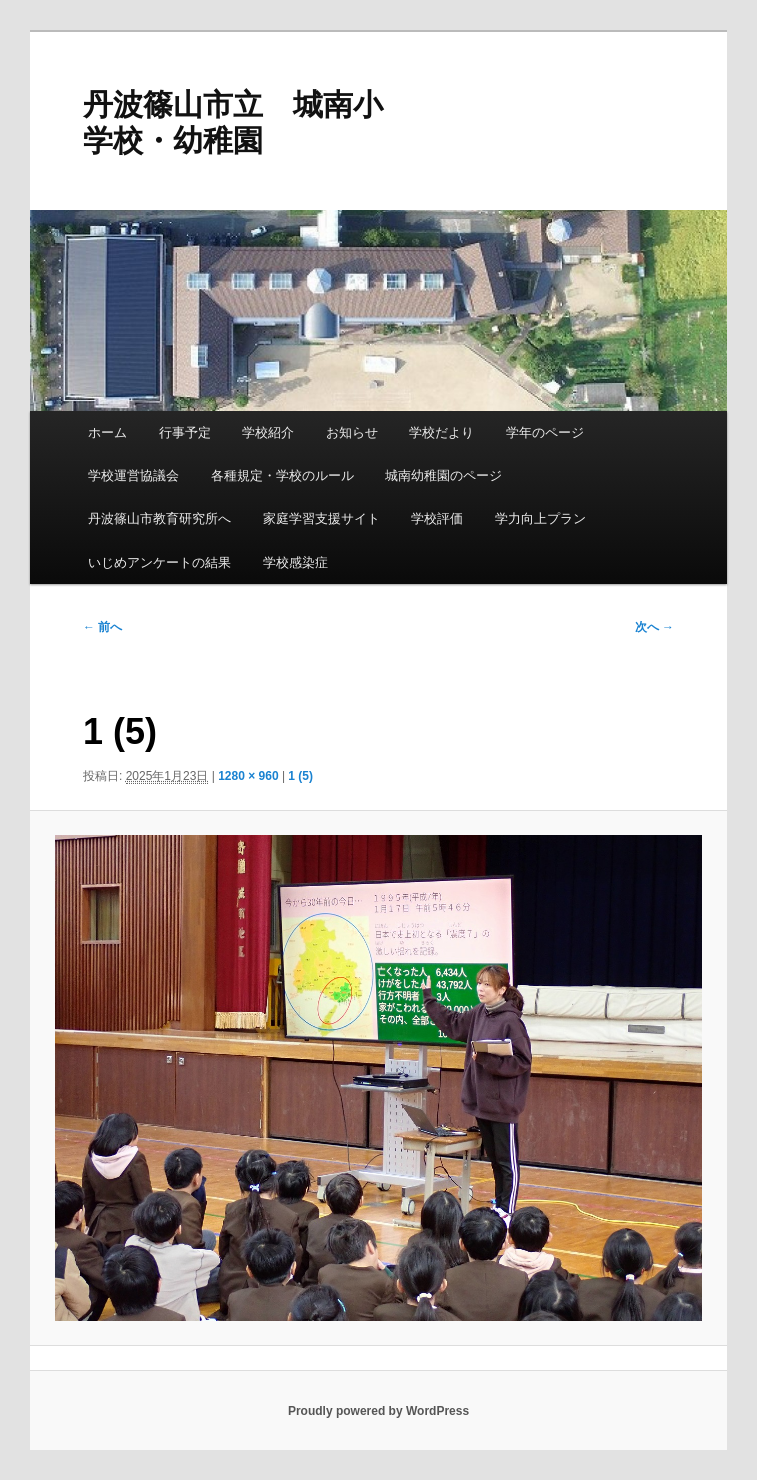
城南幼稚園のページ (443, 475)
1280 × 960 (248, 776)
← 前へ (102, 627)
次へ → (654, 627)
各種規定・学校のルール (282, 475)
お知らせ (352, 432)
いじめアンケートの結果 (159, 562)
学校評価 (437, 518)
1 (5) (300, 776)
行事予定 (185, 432)
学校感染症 (295, 562)
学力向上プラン (540, 518)
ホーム (107, 432)
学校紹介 (268, 432)
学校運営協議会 (133, 475)
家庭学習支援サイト (321, 518)
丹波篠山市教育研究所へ (159, 518)
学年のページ (545, 432)
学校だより (441, 432)
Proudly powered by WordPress (378, 1411)
